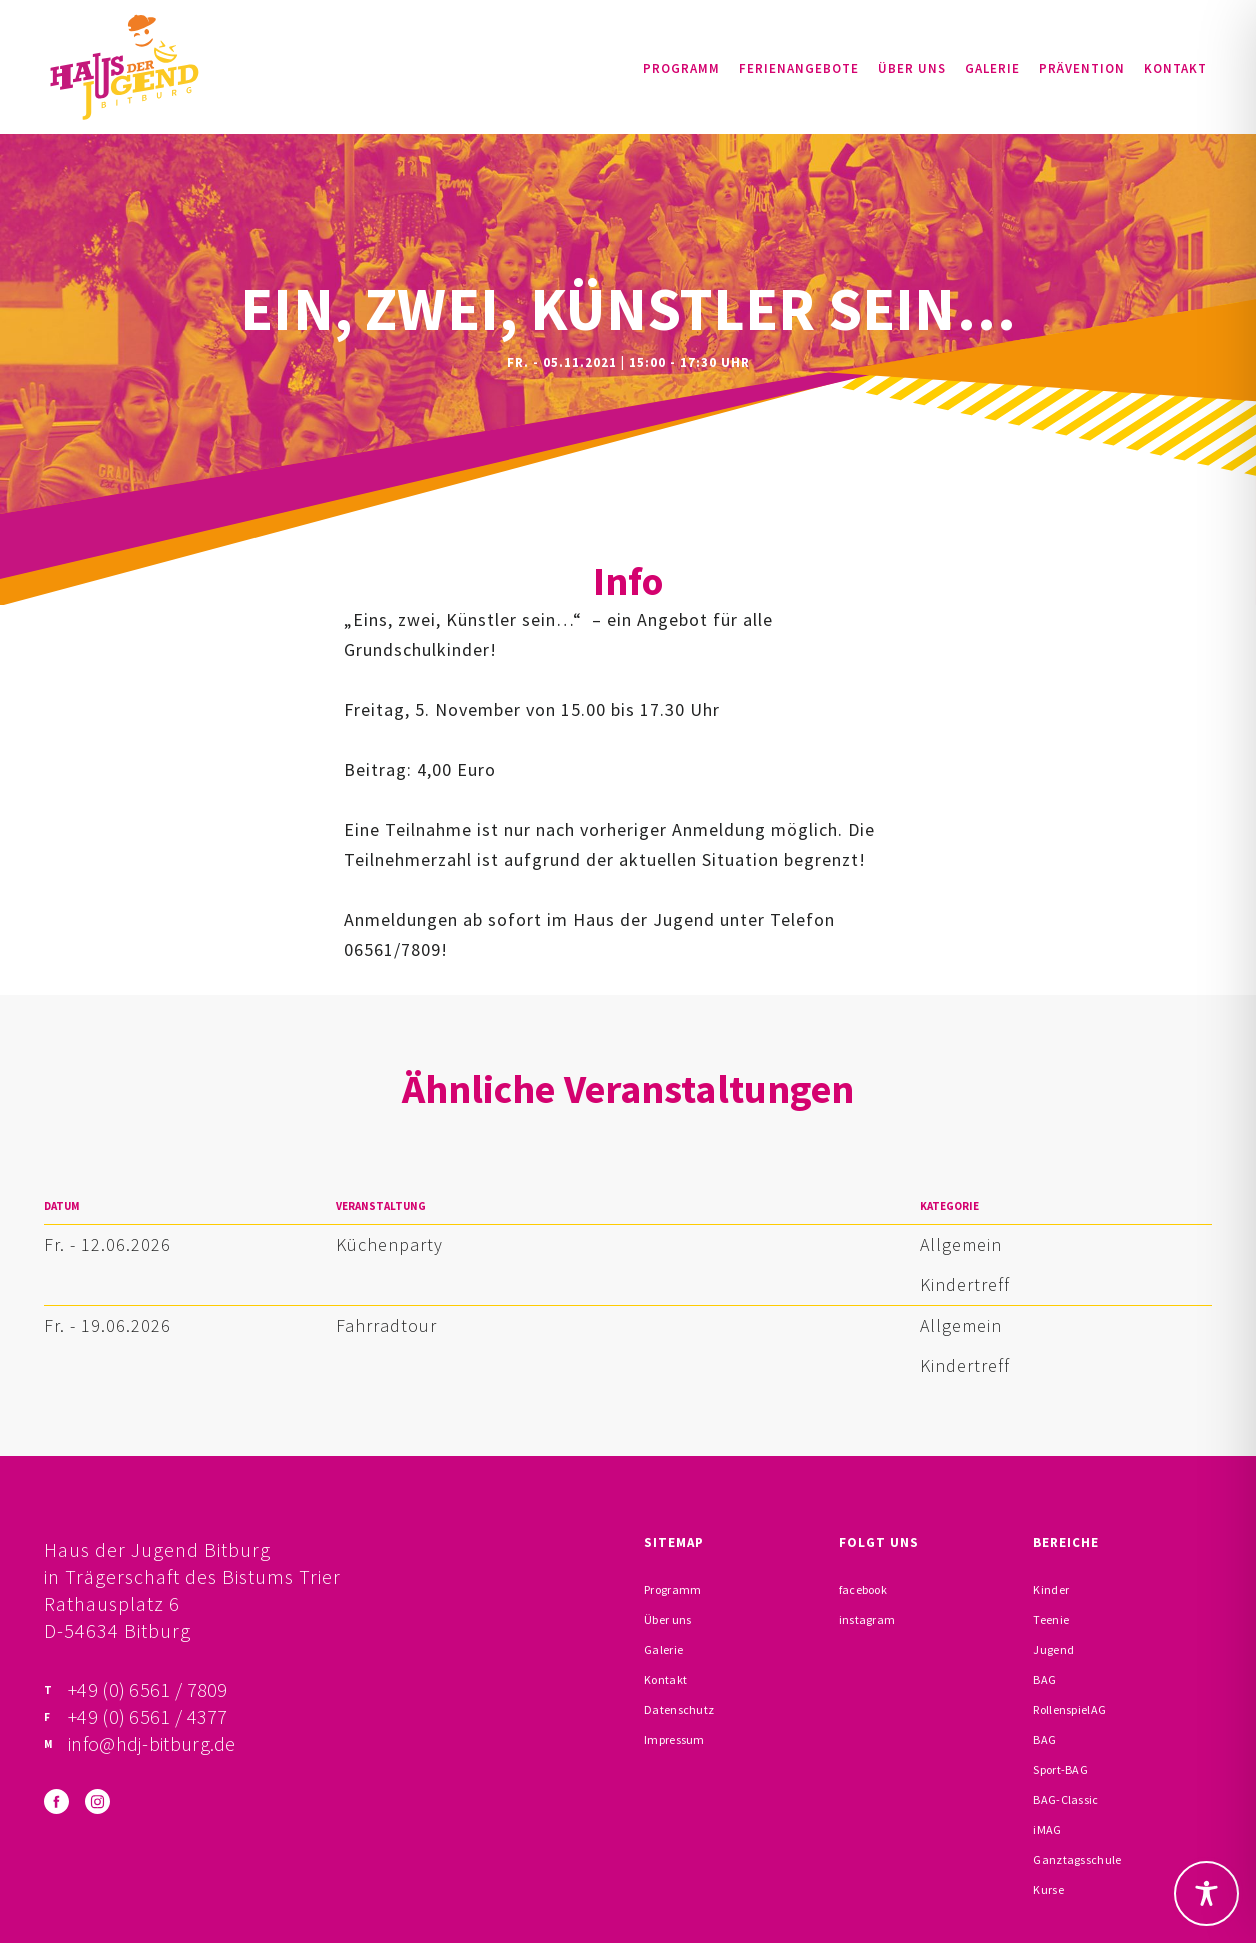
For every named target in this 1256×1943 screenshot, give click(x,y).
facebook (863, 1589)
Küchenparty (389, 1244)
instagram (867, 1619)
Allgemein (961, 1244)
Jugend (1053, 1649)
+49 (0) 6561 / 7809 (148, 1689)
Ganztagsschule (1077, 1859)
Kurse (1048, 1889)
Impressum (674, 1739)
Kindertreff (965, 1284)
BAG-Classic (1065, 1799)
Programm (681, 68)
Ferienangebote (799, 68)
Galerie (992, 68)
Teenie (1051, 1619)
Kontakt (1175, 68)
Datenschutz (679, 1709)
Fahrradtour (386, 1325)
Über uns (912, 68)
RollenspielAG (1069, 1709)
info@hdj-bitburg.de (152, 1743)
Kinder (1051, 1589)
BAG (1044, 1679)
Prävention (1082, 68)
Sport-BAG (1060, 1769)
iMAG (1047, 1829)
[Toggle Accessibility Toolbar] (1206, 1893)
